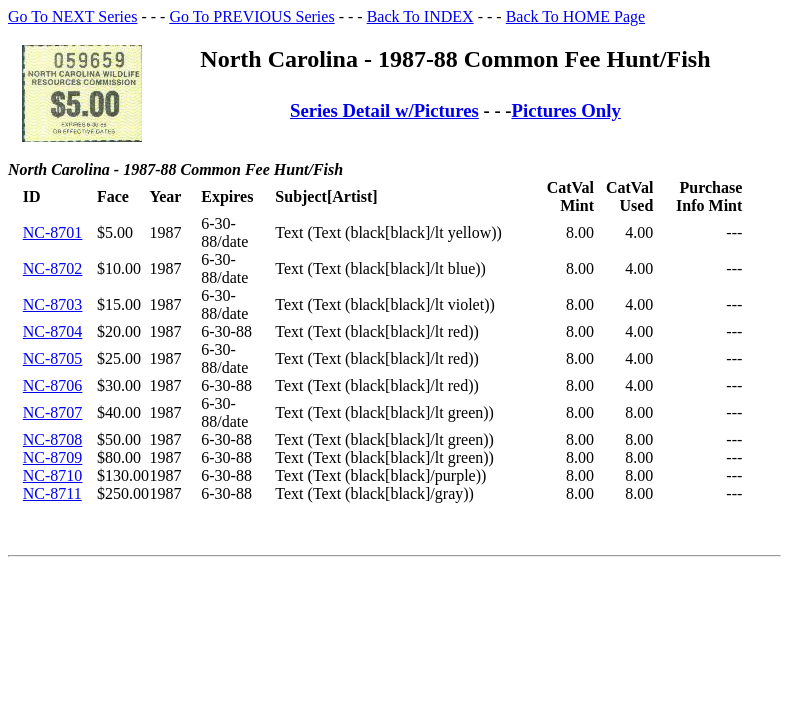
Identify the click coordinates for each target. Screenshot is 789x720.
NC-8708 (53, 439)
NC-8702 (53, 268)
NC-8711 (52, 493)
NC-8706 (53, 385)
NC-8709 (53, 457)
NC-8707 (53, 412)
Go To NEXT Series (72, 16)
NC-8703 (53, 304)
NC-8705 (53, 358)
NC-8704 (53, 331)
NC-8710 (53, 475)
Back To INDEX (420, 16)
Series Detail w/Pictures (384, 110)
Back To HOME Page (575, 16)
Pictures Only (566, 110)
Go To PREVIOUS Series (251, 16)
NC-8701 (53, 232)
